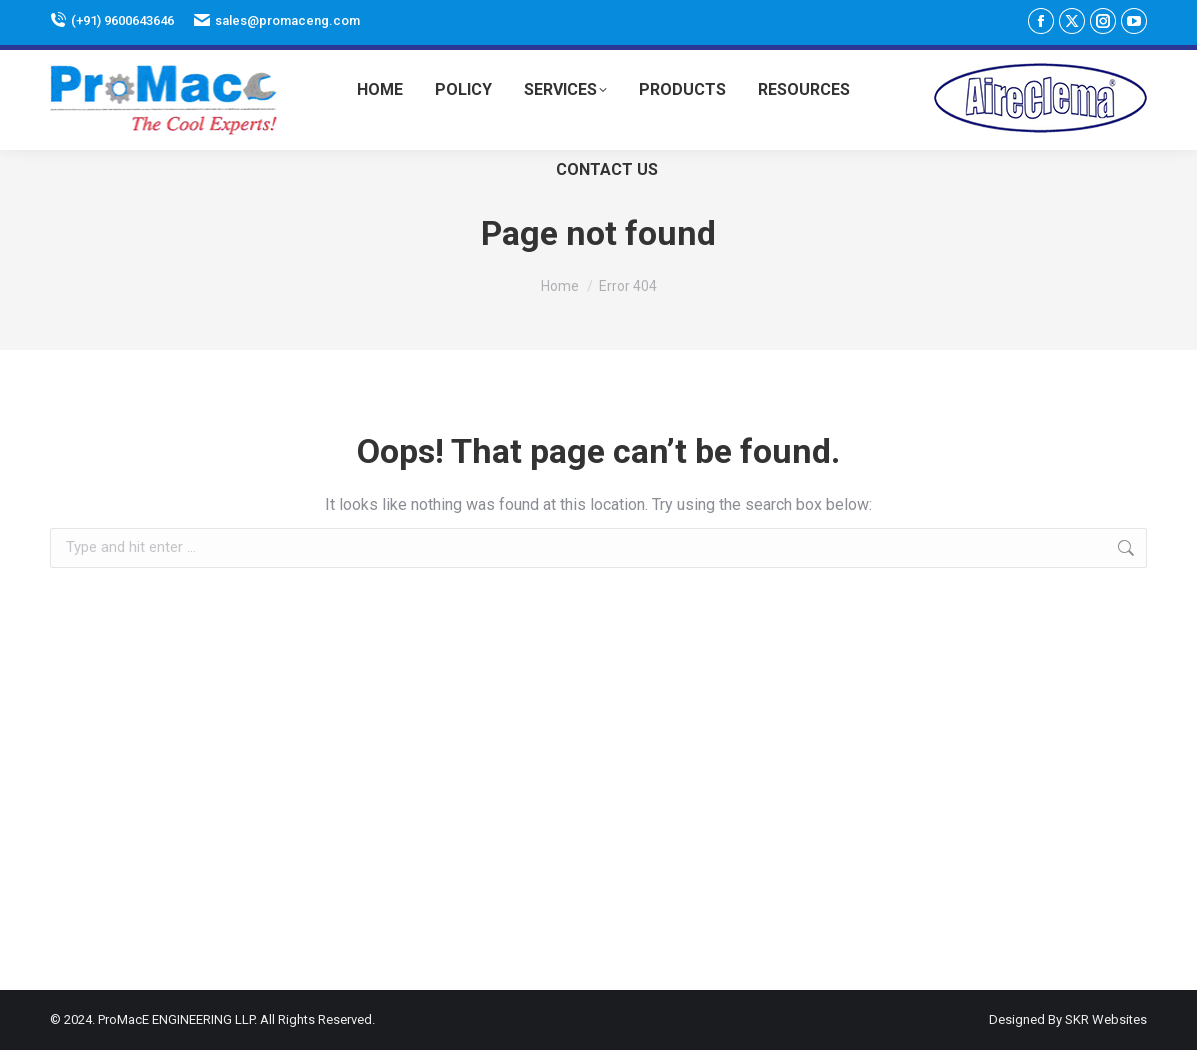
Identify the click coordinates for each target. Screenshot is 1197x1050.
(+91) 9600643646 (112, 20)
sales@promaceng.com (277, 20)
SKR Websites (1106, 1019)
